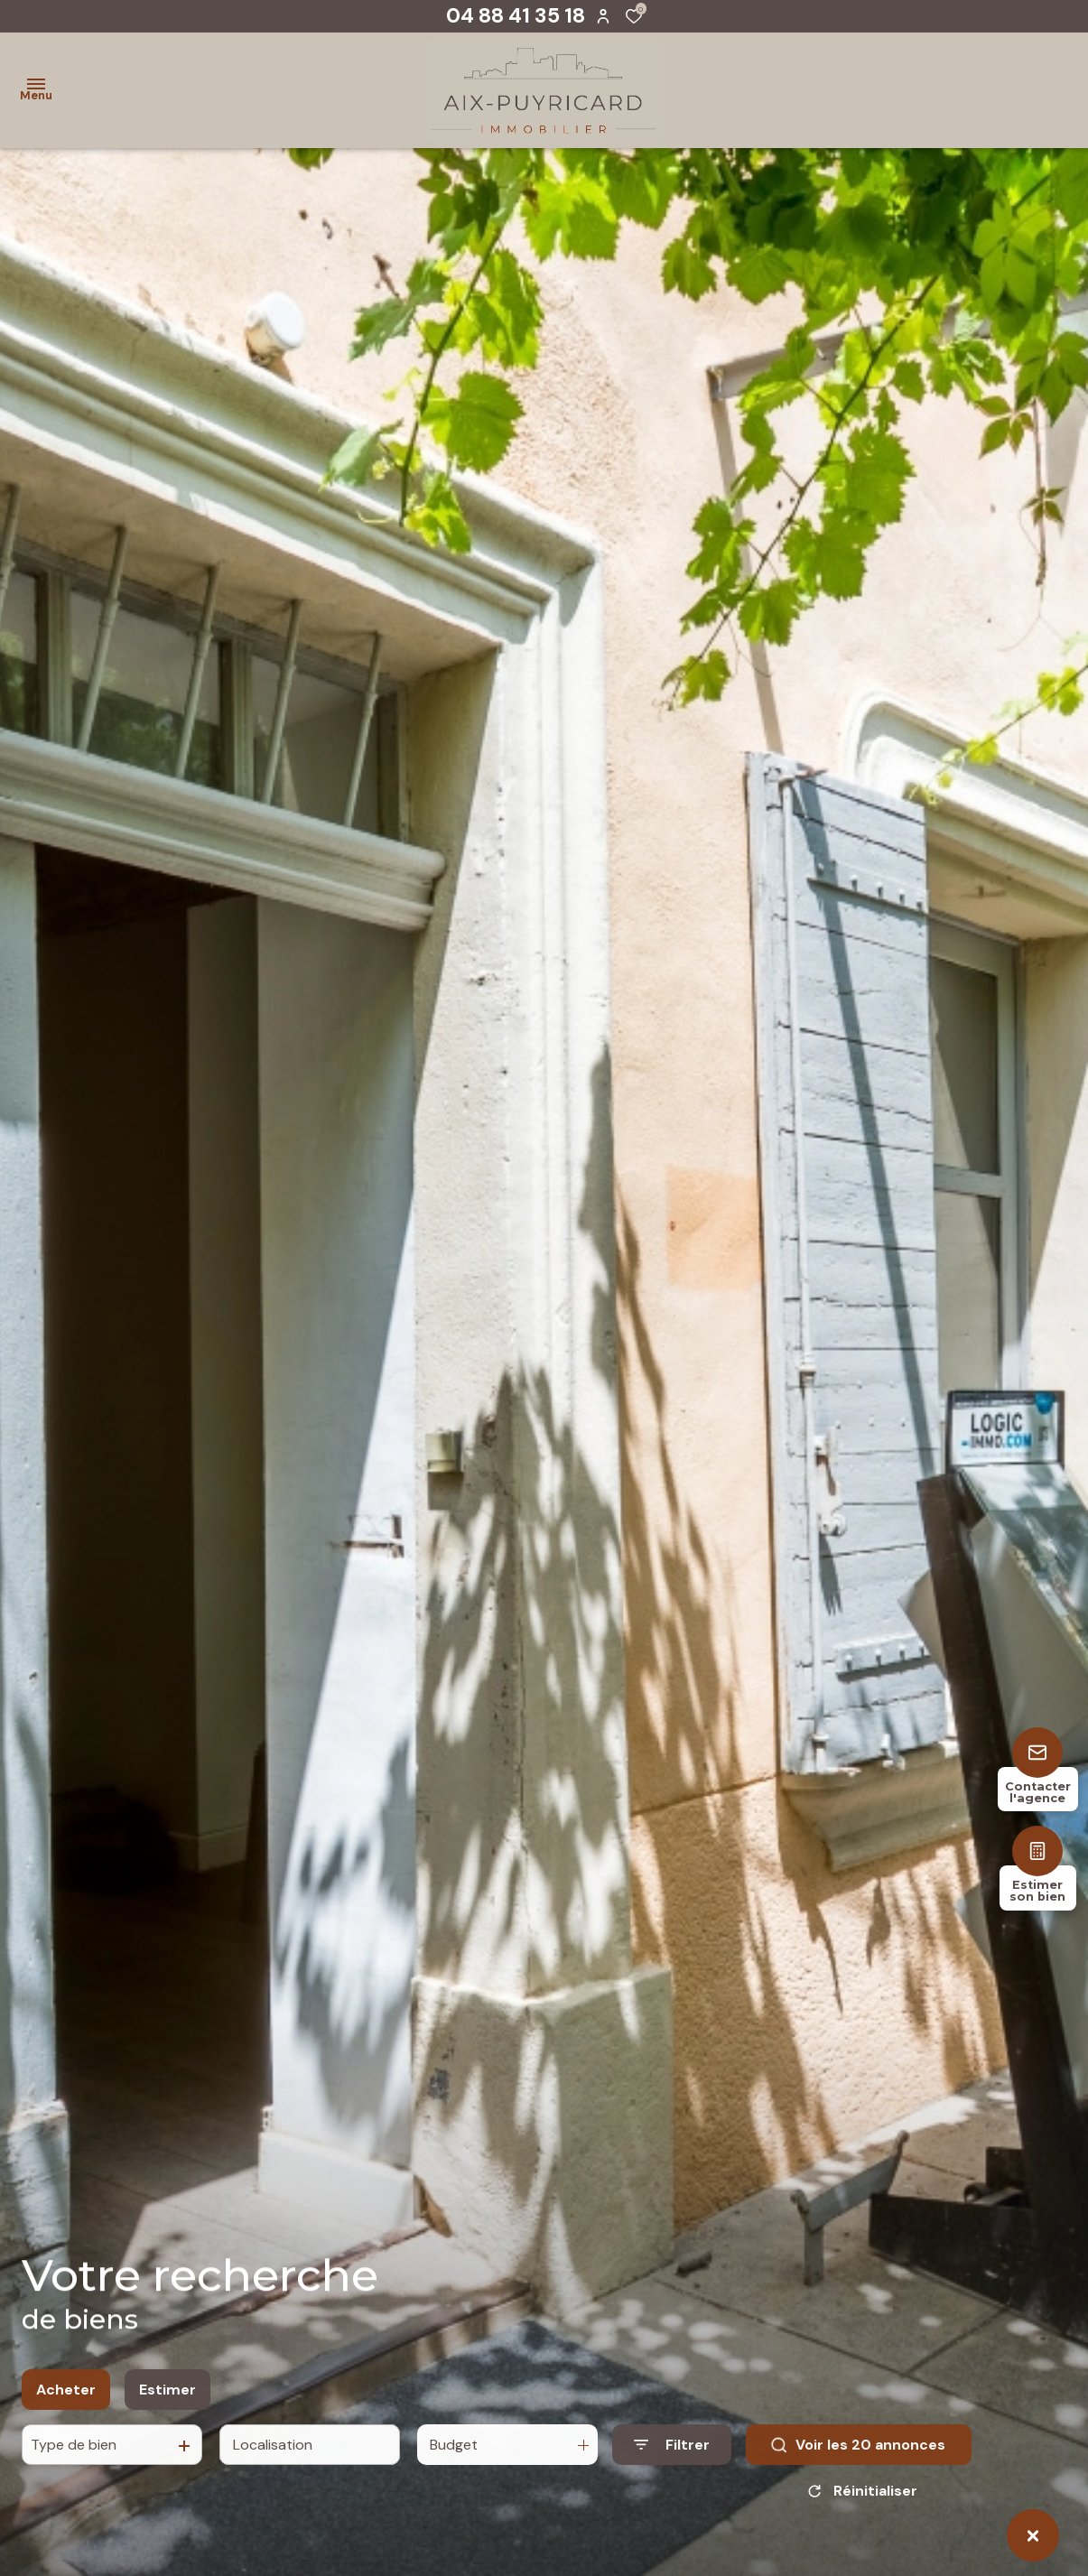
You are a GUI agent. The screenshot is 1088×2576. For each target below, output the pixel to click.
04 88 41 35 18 (515, 15)
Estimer (167, 2408)
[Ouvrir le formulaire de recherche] (671, 2464)
